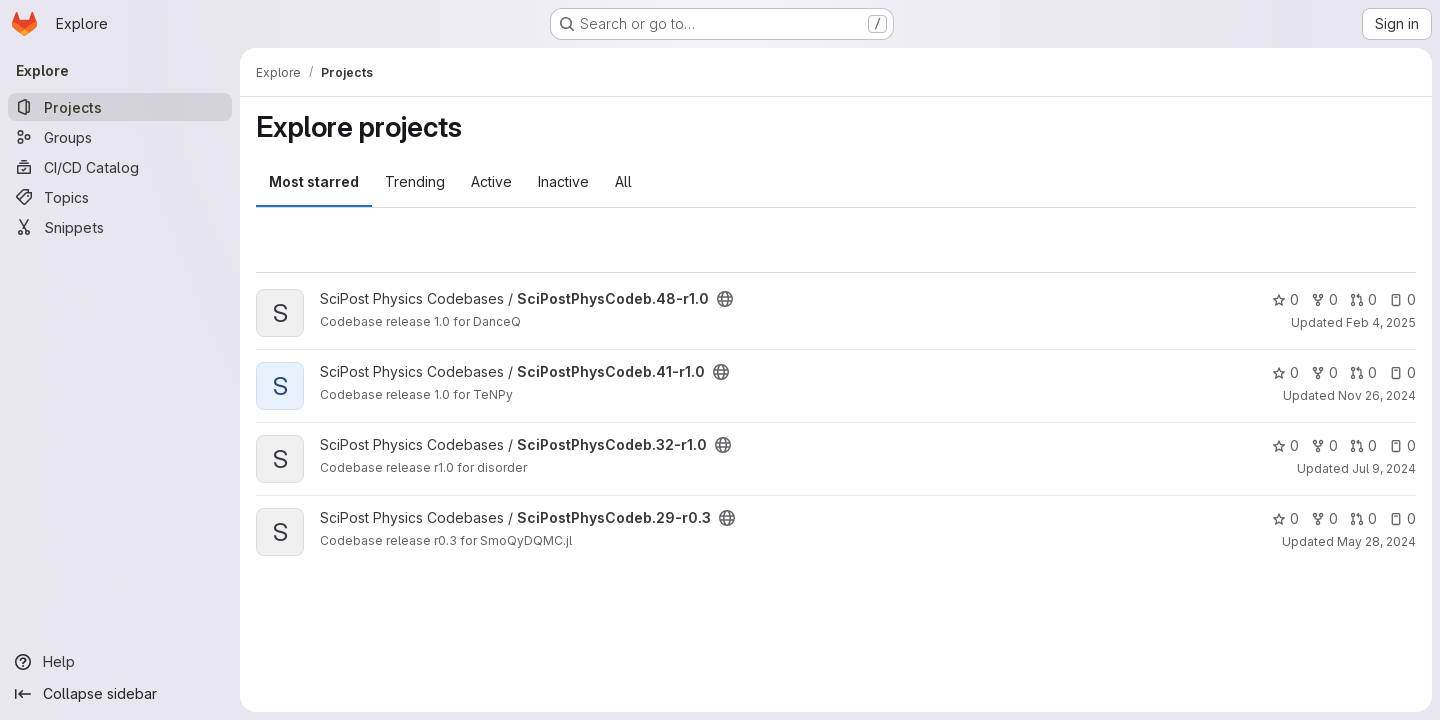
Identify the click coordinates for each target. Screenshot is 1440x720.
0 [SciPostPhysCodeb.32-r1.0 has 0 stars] (1285, 445)
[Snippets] (120, 227)
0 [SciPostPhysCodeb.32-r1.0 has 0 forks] (1324, 445)
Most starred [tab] (314, 181)
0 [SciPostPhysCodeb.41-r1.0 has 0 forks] (1324, 372)
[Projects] (120, 107)
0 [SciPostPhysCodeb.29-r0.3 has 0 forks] (1324, 518)
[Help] (120, 662)
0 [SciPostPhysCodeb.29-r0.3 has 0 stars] (1285, 518)
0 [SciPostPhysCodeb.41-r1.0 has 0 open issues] (1402, 372)
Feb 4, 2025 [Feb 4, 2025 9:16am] (1381, 322)
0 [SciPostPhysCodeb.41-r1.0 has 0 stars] (1285, 372)
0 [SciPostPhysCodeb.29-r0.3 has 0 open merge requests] (1363, 518)
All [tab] (623, 181)
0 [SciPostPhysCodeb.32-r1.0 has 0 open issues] (1402, 445)
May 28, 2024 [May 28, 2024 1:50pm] (1376, 541)
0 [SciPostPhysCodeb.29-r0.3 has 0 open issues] (1402, 518)
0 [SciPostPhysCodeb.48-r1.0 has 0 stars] (1285, 299)
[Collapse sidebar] (120, 694)
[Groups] (120, 137)
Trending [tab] (415, 181)
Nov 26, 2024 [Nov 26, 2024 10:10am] (1377, 395)
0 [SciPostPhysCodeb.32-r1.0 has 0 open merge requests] (1363, 445)
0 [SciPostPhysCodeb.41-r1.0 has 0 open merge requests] (1363, 372)
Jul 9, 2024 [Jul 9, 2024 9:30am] (1384, 468)
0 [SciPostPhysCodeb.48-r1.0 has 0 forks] (1324, 299)
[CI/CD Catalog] (120, 167)
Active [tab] (491, 181)
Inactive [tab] (563, 181)
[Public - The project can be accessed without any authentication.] (725, 299)
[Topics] (120, 197)
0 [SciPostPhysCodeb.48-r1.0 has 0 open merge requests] (1363, 299)
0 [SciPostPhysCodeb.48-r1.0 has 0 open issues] (1402, 299)
